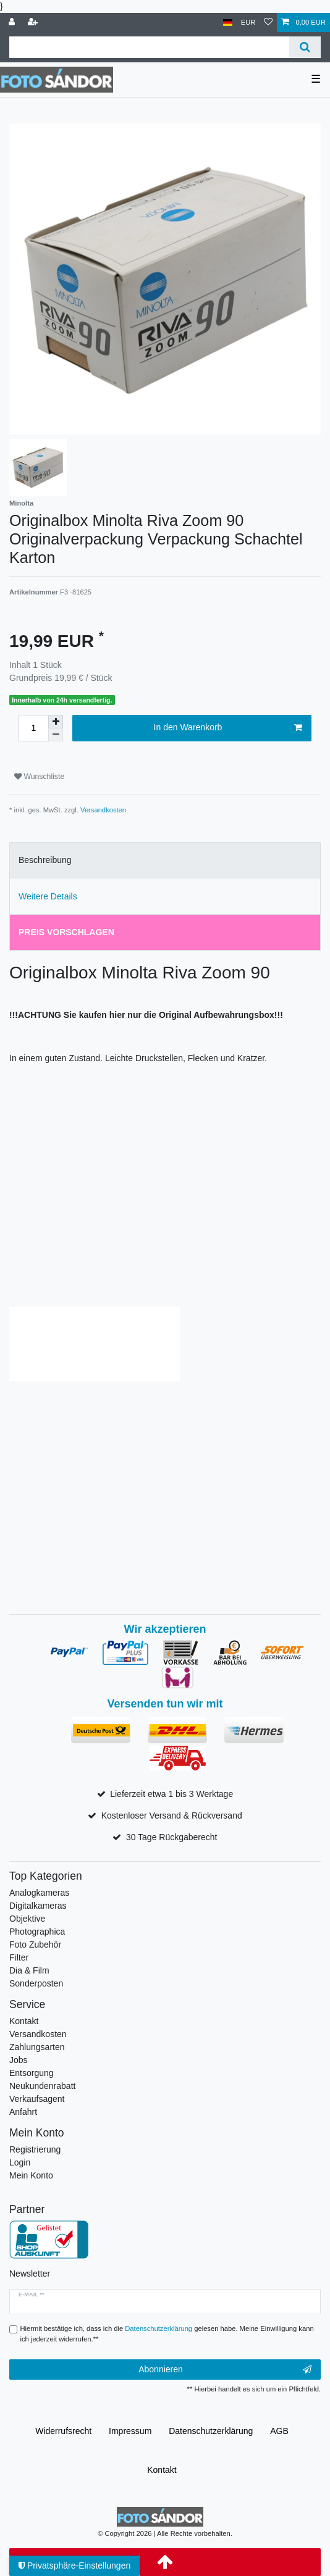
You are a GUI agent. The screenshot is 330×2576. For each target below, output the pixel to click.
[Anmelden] (13, 22)
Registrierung (35, 2149)
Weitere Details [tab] (48, 896)
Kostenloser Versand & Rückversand (171, 1815)
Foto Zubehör (35, 1944)
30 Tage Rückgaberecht (172, 1837)
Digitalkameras (38, 1906)
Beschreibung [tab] (45, 860)
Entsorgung (31, 2073)
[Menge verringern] (55, 734)
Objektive (27, 1919)
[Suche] (305, 47)
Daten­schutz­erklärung (211, 2431)
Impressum (130, 2431)
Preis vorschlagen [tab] (66, 932)
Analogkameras (39, 1893)
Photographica (37, 1931)
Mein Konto (31, 2175)
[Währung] (248, 22)
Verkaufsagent (37, 2099)
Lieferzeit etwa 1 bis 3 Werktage (171, 1794)
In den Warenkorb (228, 727)
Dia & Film (29, 1970)
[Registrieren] (33, 22)
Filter (18, 1957)
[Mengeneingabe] (33, 728)
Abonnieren (224, 2369)
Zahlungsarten (37, 2047)
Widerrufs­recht (63, 2431)
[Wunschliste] (268, 22)
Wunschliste (39, 776)
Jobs (18, 2060)
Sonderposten (36, 1983)
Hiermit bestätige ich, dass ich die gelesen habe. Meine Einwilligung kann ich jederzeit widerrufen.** (167, 2334)
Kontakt (23, 2021)
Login (19, 2162)
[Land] (228, 22)
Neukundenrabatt (42, 2086)
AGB (279, 2431)
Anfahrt (23, 2112)
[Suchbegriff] (149, 47)
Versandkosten (103, 810)
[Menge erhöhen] (55, 721)
